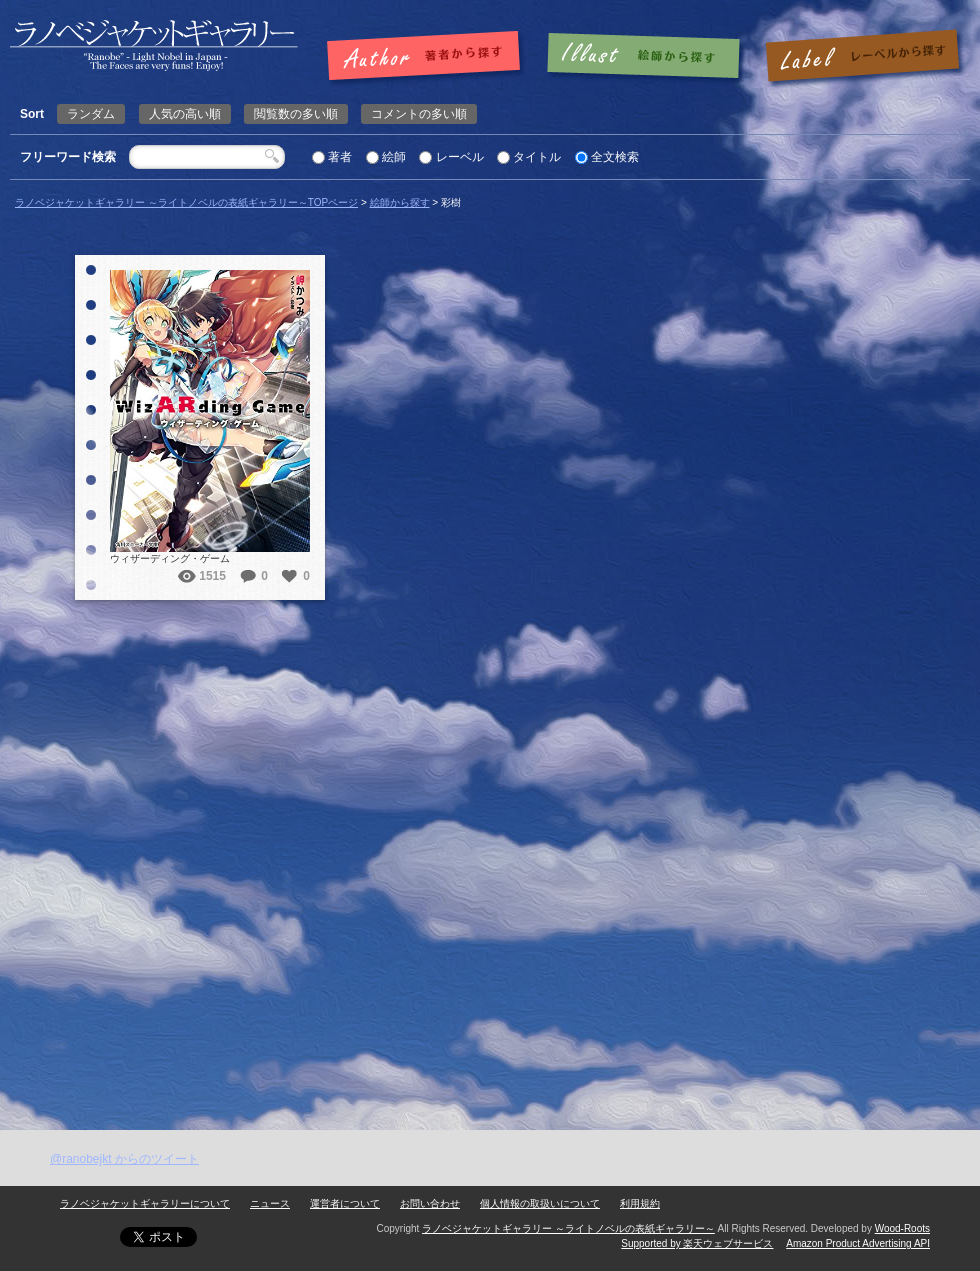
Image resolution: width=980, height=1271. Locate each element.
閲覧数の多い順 (296, 114)
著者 (340, 157)
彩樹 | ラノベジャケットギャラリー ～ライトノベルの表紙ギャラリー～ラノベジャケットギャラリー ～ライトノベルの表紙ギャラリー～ (154, 45)
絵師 (394, 157)
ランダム (91, 114)
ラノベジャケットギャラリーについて (145, 1203)
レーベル (460, 157)
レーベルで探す (862, 57)
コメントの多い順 (419, 114)
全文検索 (615, 157)
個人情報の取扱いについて (540, 1203)
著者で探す (428, 57)
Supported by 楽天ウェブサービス (697, 1243)
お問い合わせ (430, 1203)
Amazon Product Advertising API (858, 1243)
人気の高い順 (185, 114)
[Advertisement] (239, 837)
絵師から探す (400, 202)
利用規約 (640, 1203)
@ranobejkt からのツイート (124, 1159)
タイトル (537, 157)
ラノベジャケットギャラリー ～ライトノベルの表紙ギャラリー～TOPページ (186, 202)
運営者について (345, 1203)
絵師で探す (645, 57)
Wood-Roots (902, 1228)
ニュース (270, 1203)
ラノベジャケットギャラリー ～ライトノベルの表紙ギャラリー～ (568, 1228)
